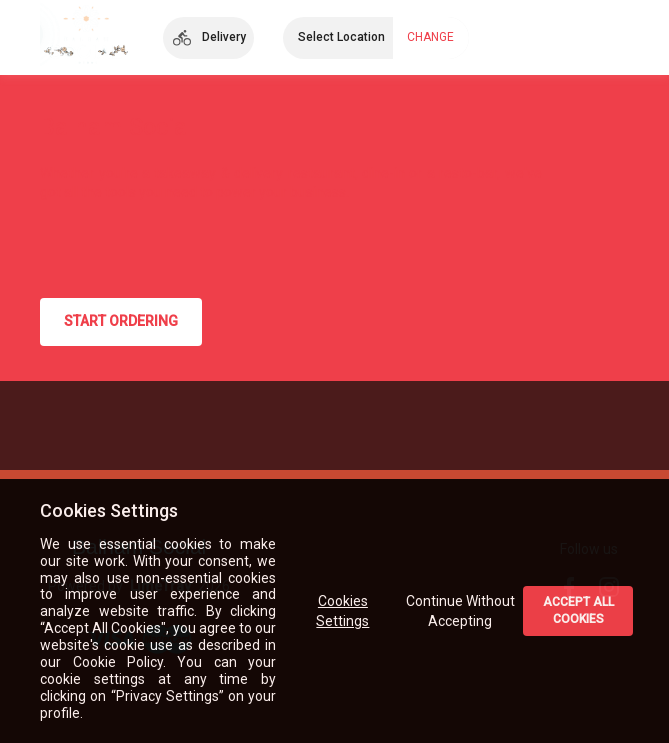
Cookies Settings (343, 611)
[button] (208, 38)
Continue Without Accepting (461, 611)
